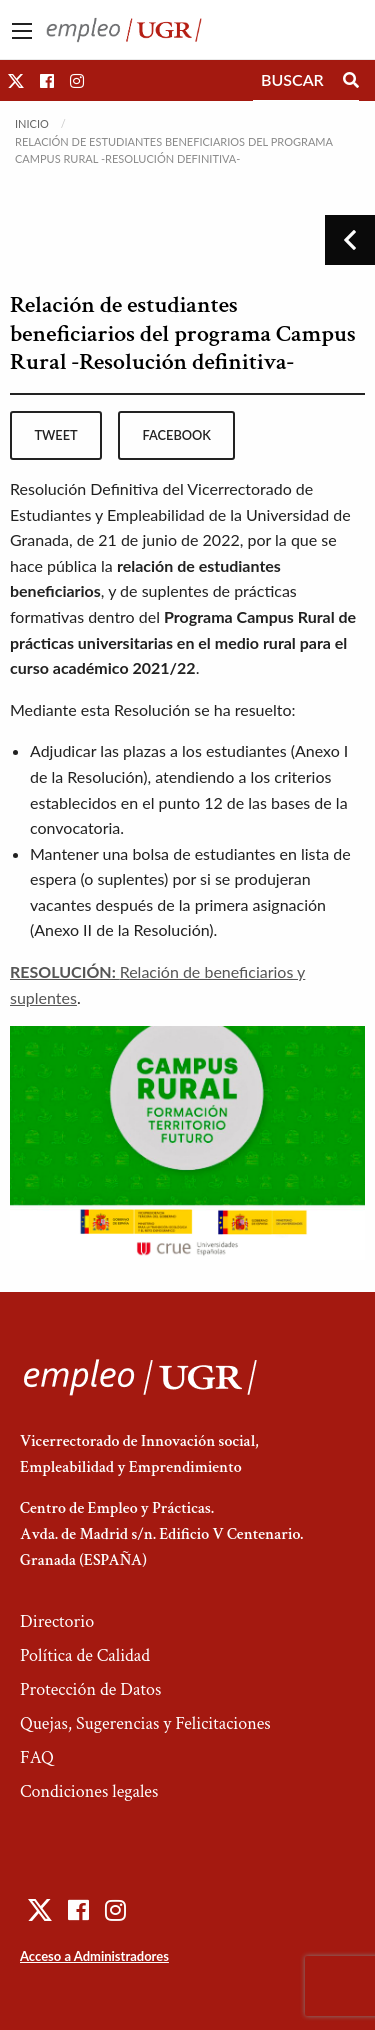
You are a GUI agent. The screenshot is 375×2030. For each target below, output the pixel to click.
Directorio (57, 1621)
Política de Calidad (85, 1655)
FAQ (37, 1757)
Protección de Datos (90, 1689)
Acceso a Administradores (94, 1956)
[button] (16, 80)
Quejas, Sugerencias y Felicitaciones (145, 1723)
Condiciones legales (89, 1791)
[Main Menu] (22, 31)
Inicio (32, 123)
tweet (55, 435)
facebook (177, 435)
